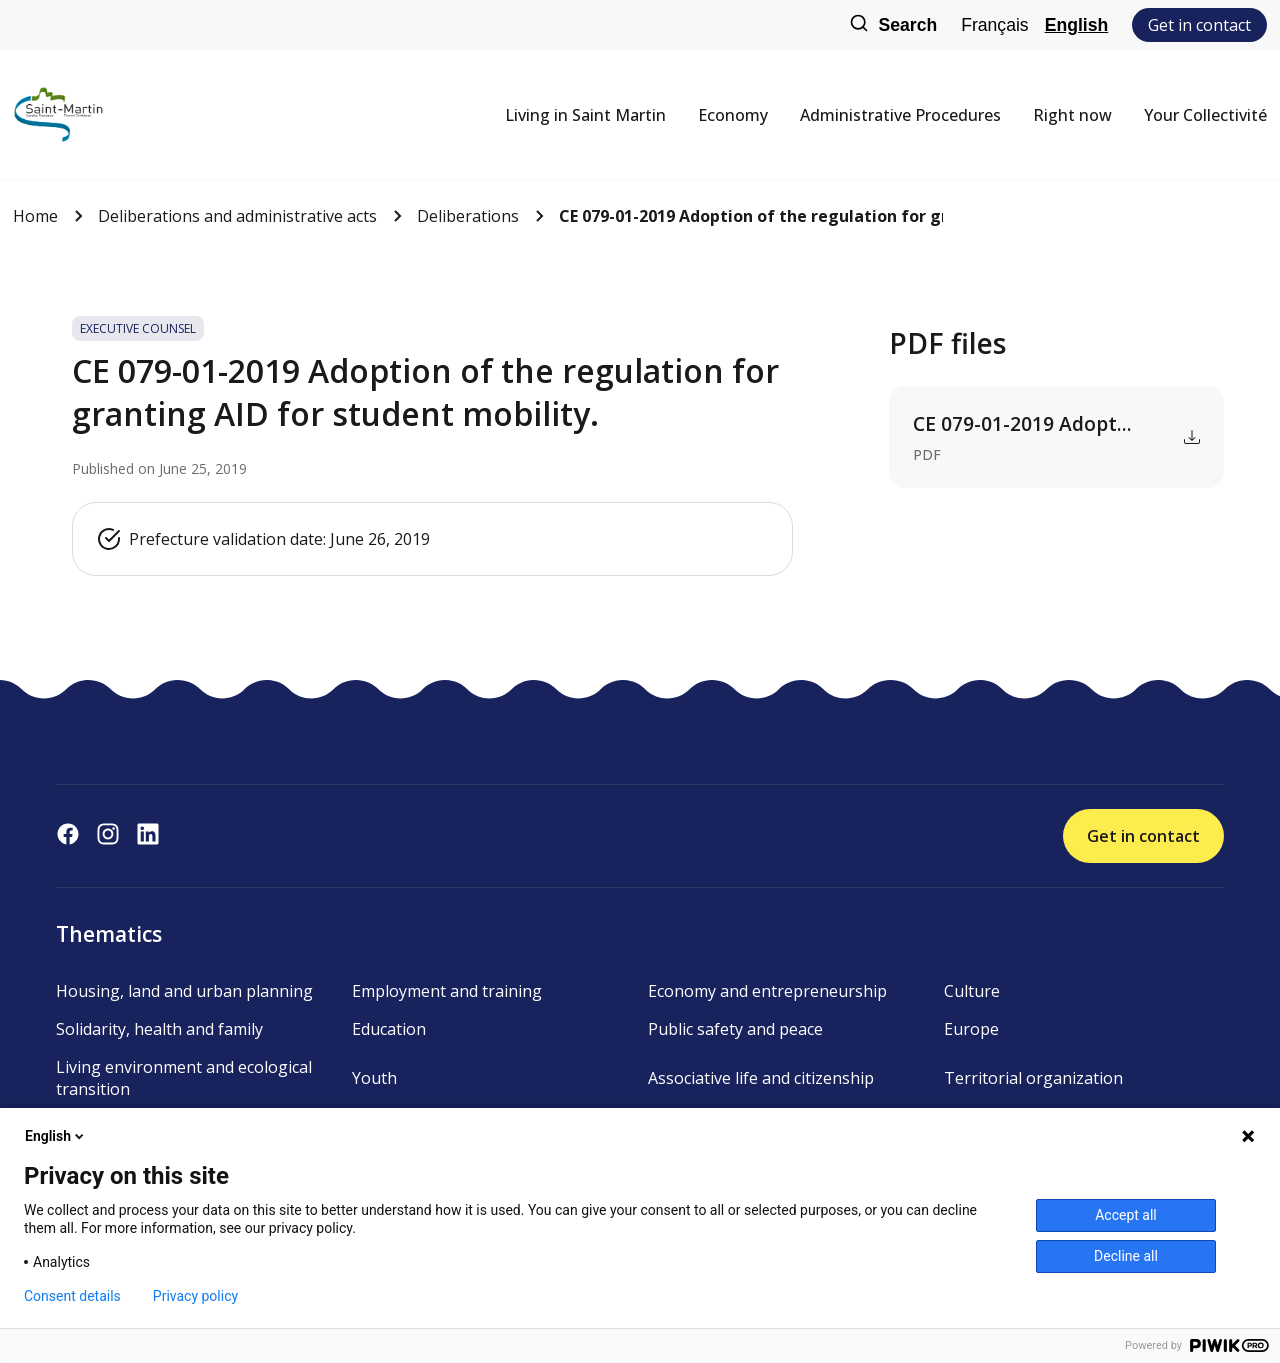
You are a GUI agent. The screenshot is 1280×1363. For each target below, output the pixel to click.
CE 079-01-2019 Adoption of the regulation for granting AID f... (751, 216)
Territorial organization (1033, 1078)
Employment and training (447, 991)
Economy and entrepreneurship (767, 991)
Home (35, 216)
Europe (971, 1029)
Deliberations (468, 216)
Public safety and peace (735, 1029)
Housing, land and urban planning (184, 991)
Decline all (1126, 1256)
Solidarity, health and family (159, 1029)
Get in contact (1199, 25)
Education (389, 1029)
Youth (374, 1078)
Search (893, 25)
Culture (972, 991)
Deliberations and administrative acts (237, 216)
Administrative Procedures (900, 115)
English (1077, 25)
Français (994, 25)
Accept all (1126, 1215)
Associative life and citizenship (761, 1078)
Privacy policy (195, 1296)
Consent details (72, 1296)
